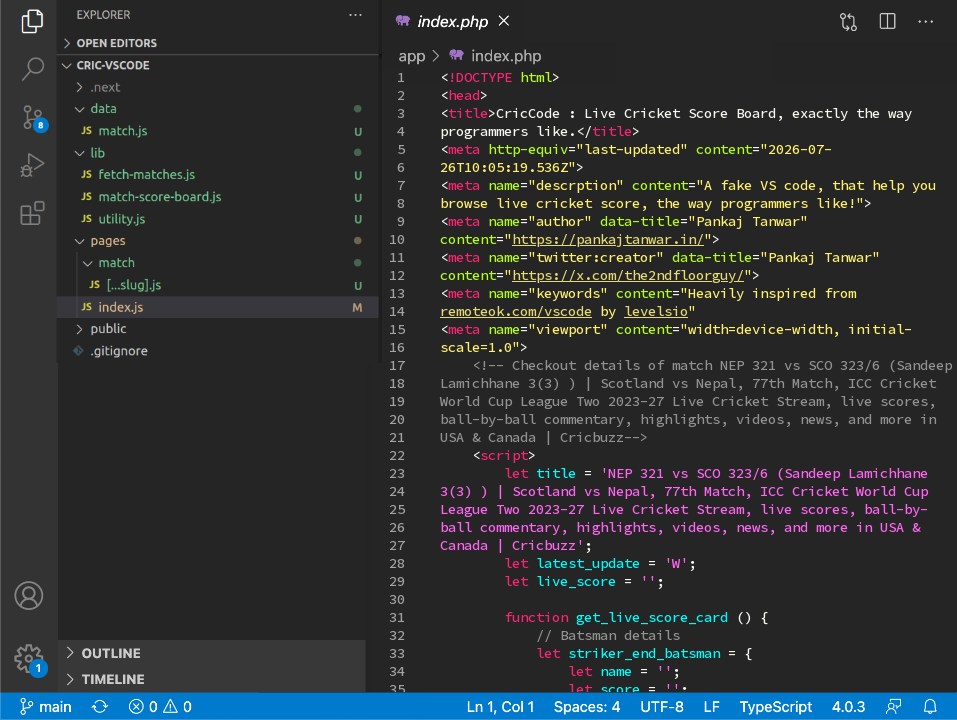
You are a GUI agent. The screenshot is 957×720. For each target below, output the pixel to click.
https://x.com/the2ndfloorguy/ (628, 275)
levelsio (656, 311)
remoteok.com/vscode (516, 311)
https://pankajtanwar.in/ (608, 239)
